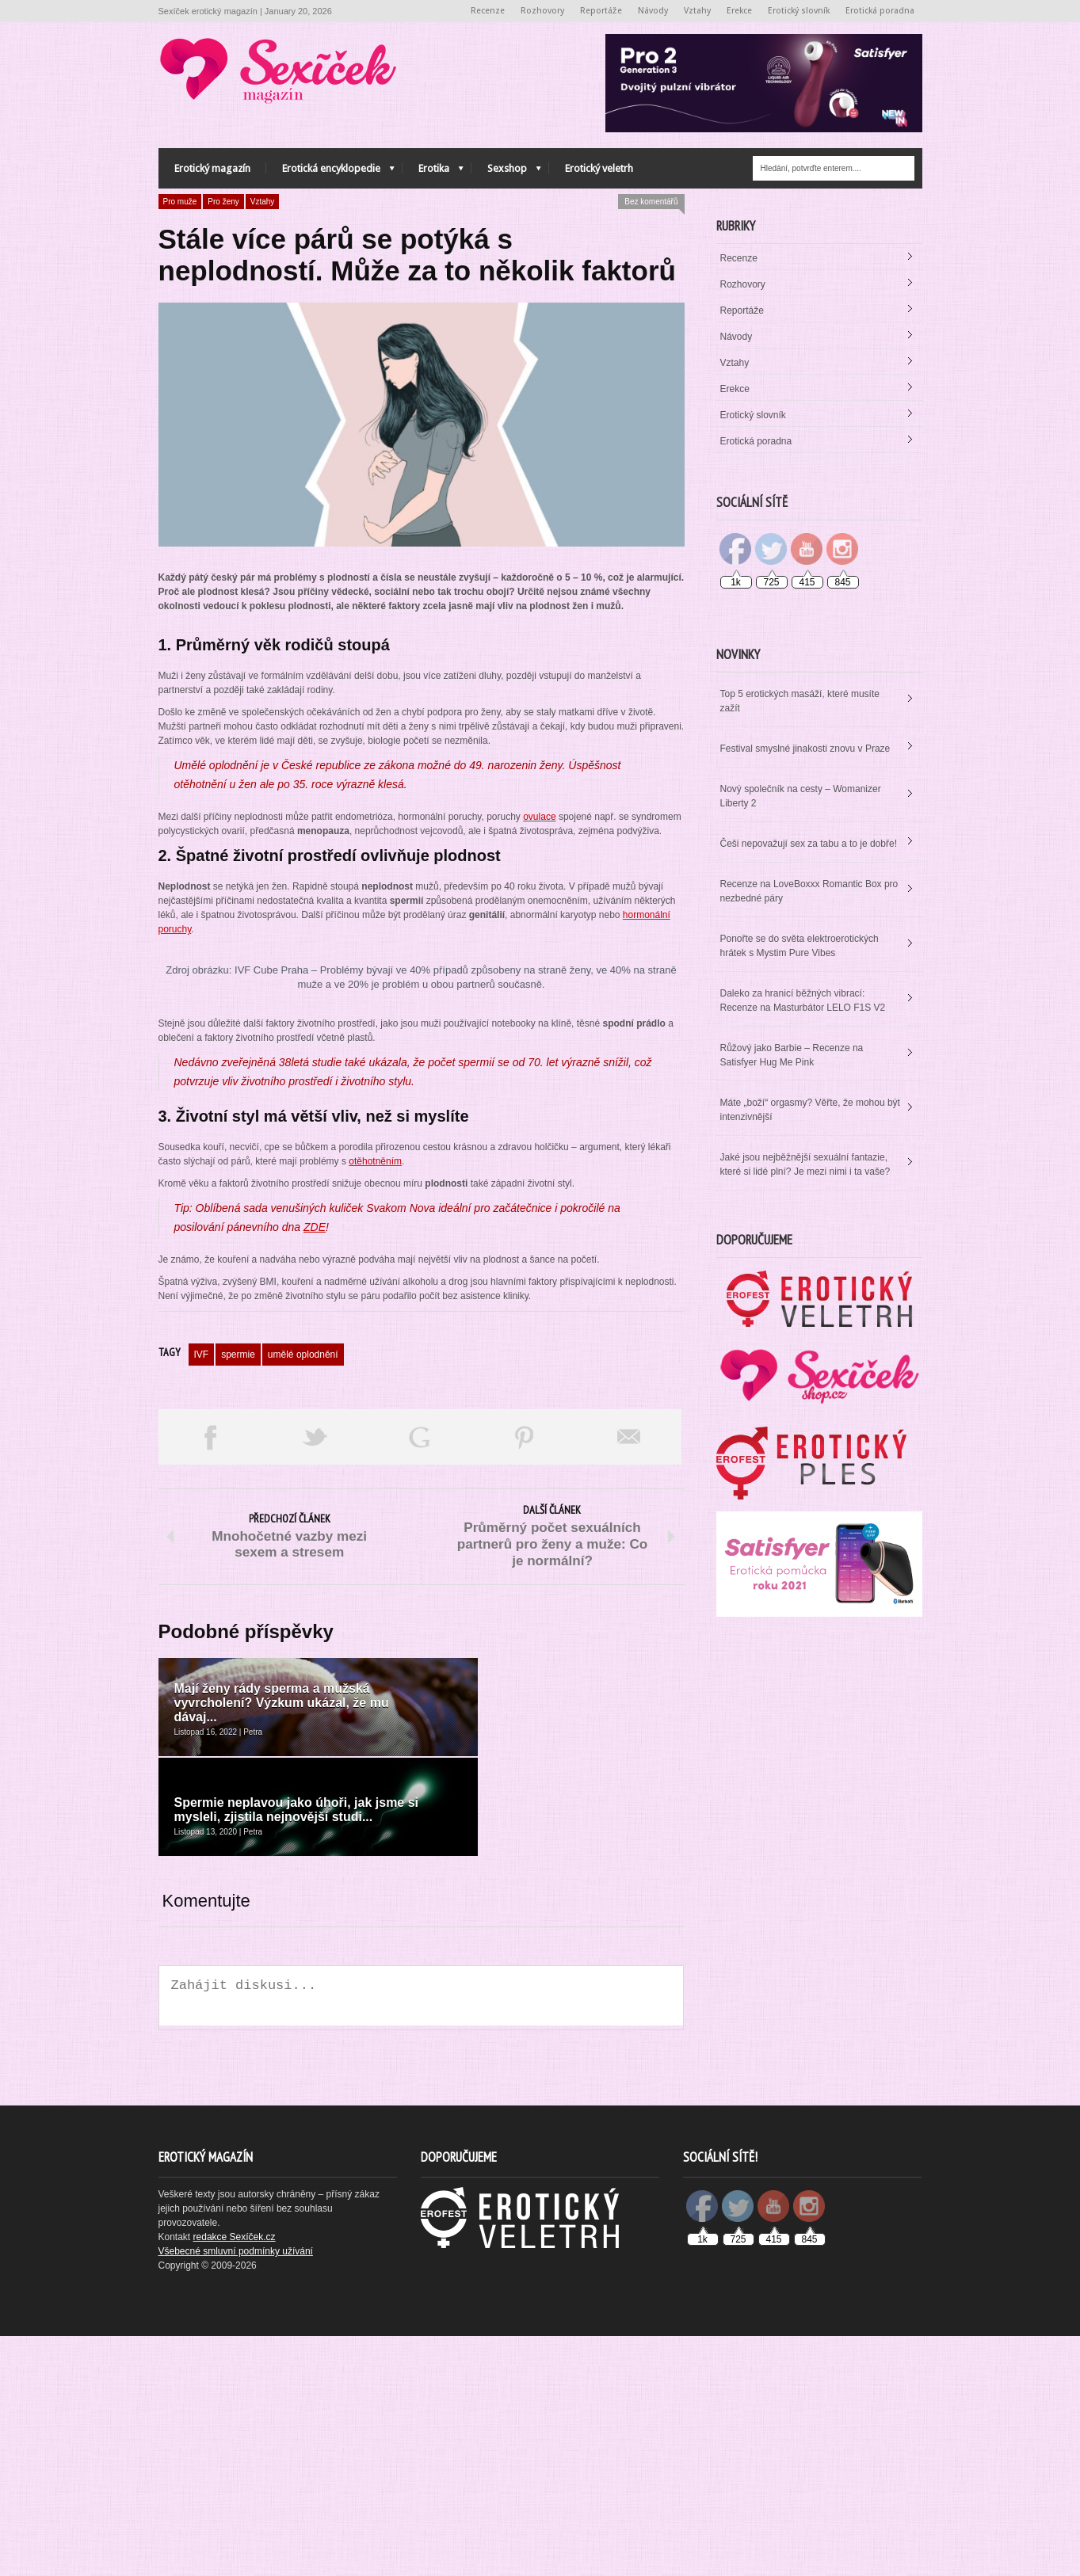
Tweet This (315, 1753)
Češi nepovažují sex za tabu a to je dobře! (808, 843)
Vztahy (697, 11)
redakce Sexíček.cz (234, 2477)
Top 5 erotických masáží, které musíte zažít (800, 701)
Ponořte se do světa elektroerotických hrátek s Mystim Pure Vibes (799, 945)
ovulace (539, 816)
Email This (629, 1753)
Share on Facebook (210, 1753)
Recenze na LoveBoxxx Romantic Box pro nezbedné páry (809, 891)
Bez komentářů (650, 201)
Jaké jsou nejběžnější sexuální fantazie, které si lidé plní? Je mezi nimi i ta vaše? (805, 1164)
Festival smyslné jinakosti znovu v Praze (805, 748)
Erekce (739, 11)
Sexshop (506, 172)
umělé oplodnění (303, 1671)
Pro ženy (223, 201)
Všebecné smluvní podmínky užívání (235, 2491)
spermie (238, 1671)
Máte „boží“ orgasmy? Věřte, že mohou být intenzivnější (810, 1109)
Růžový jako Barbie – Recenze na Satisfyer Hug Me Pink (792, 1055)
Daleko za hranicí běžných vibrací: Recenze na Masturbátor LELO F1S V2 (803, 1000)
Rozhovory (542, 11)
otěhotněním (375, 1478)
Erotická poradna (879, 11)
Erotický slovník (799, 11)
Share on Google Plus (420, 1753)
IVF (201, 1671)
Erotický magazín (212, 168)
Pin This (524, 1753)
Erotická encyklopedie (330, 172)
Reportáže (601, 11)
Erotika (433, 172)
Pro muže (180, 201)
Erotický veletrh (599, 168)
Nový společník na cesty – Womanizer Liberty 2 (800, 796)
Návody (653, 11)
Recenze (488, 11)
